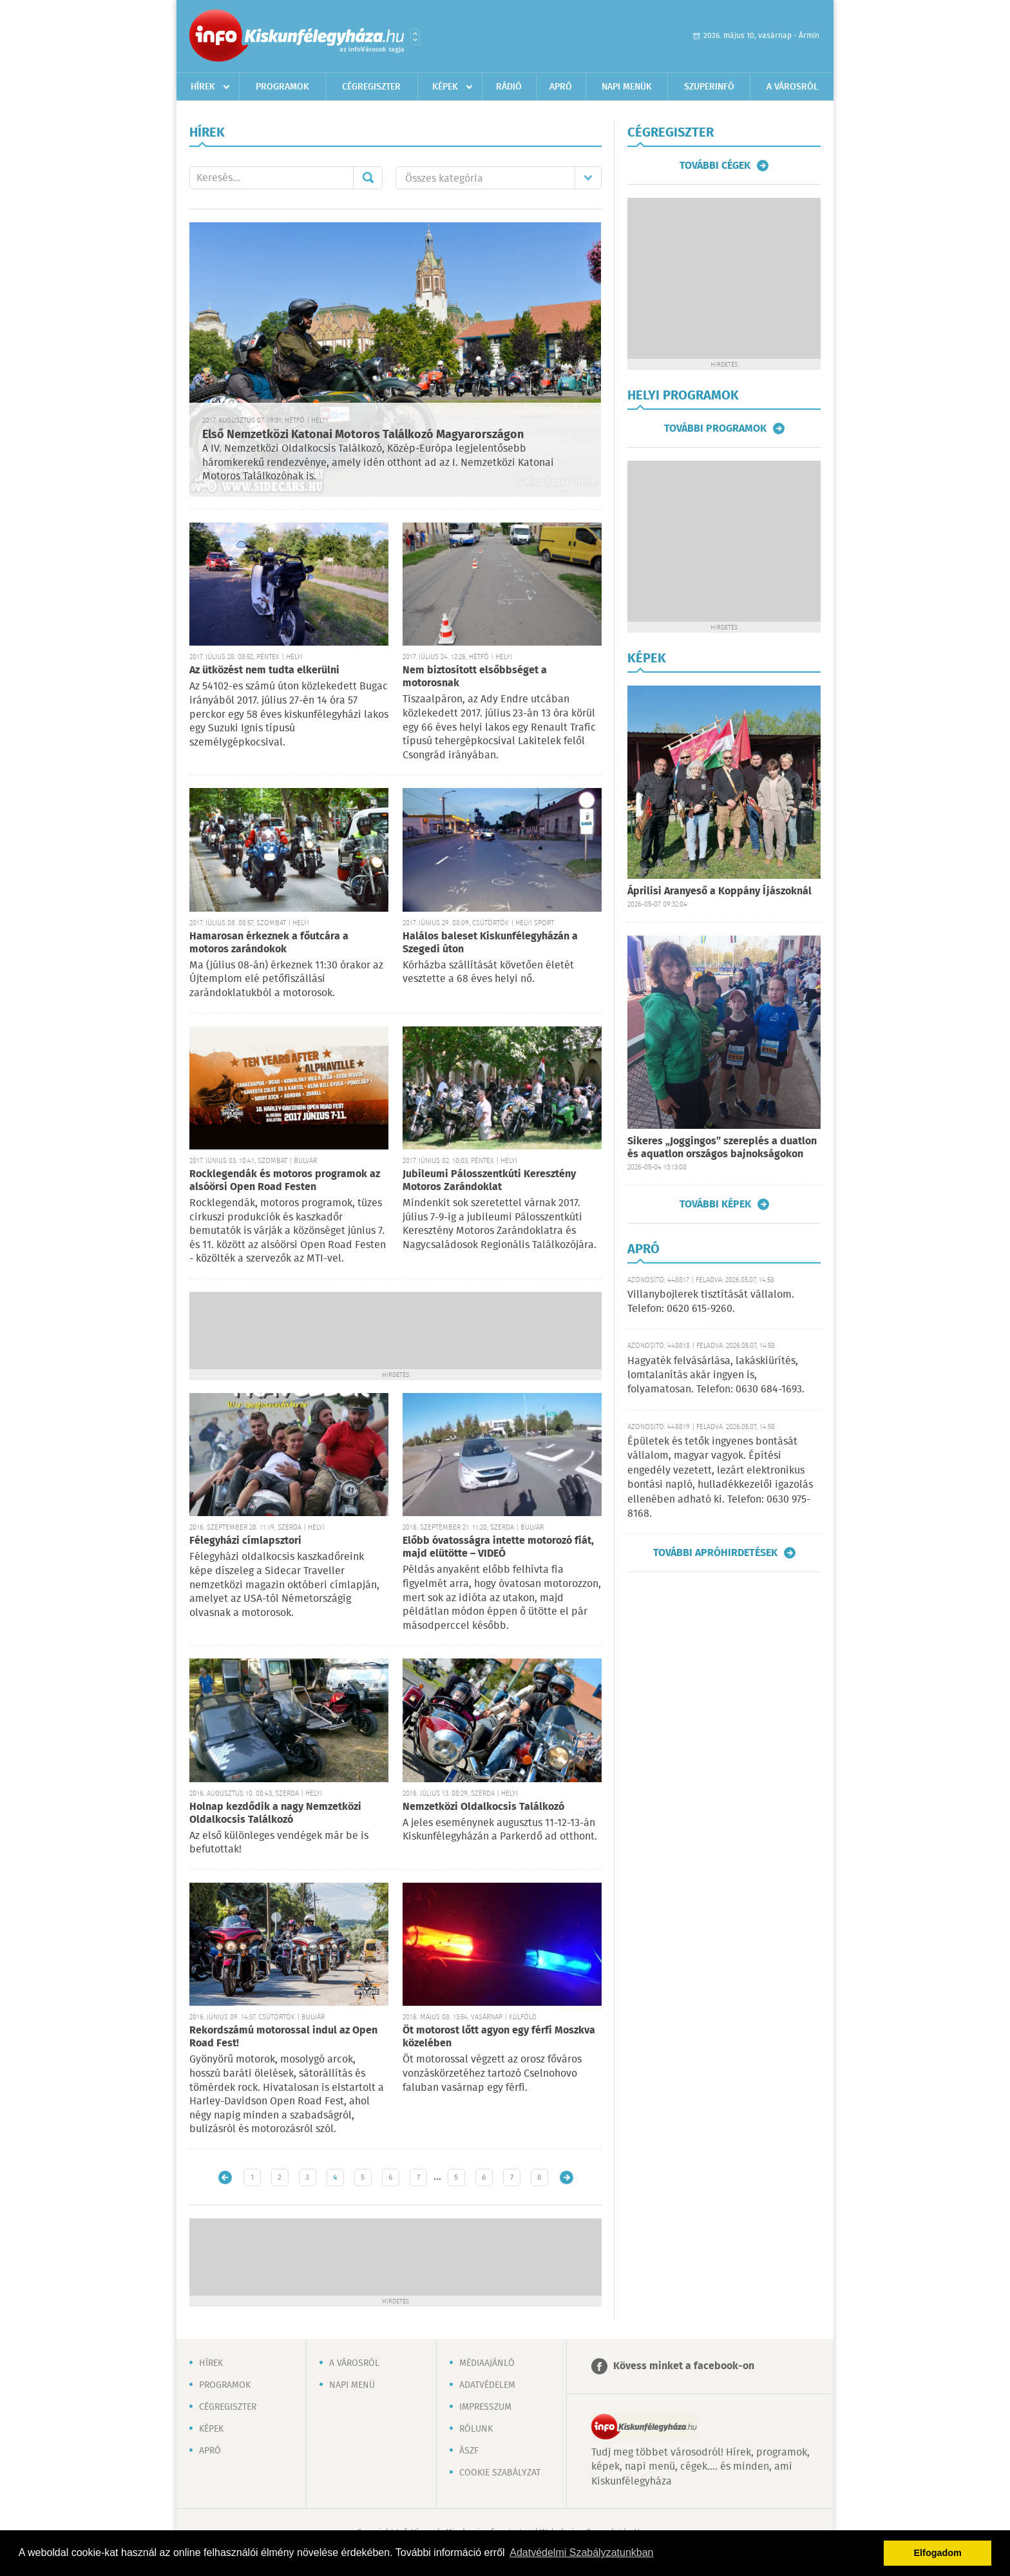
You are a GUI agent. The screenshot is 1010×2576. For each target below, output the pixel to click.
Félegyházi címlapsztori (245, 1541)
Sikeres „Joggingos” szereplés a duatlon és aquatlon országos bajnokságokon (722, 1147)
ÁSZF (469, 2451)
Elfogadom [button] (938, 2553)
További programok (715, 428)
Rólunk (476, 2429)
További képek (715, 1204)
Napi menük (627, 87)
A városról (792, 87)
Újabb (225, 2177)
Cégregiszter (371, 87)
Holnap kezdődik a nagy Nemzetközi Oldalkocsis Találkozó (275, 1813)
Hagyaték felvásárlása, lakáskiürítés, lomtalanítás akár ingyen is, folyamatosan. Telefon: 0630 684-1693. (716, 1375)
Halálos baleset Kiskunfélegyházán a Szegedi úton (490, 942)
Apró (560, 87)
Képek (445, 87)
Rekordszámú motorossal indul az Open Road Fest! (283, 2037)
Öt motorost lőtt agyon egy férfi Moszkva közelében (499, 2037)
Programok (282, 87)
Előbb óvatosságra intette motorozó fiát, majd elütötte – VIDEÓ (498, 1547)
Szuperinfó (709, 87)
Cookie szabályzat (499, 2473)
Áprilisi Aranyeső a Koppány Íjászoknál (719, 891)
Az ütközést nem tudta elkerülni (264, 670)
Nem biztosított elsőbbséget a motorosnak (475, 676)
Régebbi (566, 2177)
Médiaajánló (487, 2363)
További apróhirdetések (715, 1553)
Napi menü (352, 2385)
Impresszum (485, 2407)
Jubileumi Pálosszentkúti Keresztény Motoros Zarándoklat (489, 1180)
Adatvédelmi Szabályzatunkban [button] (581, 2552)
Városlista (415, 36)
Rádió (509, 87)
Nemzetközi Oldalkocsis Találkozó (483, 1807)
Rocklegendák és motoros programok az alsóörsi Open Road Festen (284, 1180)
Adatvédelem (487, 2385)
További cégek (715, 165)
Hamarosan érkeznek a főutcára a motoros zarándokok (268, 942)
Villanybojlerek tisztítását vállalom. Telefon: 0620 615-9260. (710, 1302)
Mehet (368, 177)
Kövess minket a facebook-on (683, 2366)
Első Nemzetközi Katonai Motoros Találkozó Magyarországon (363, 435)
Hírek (203, 87)
